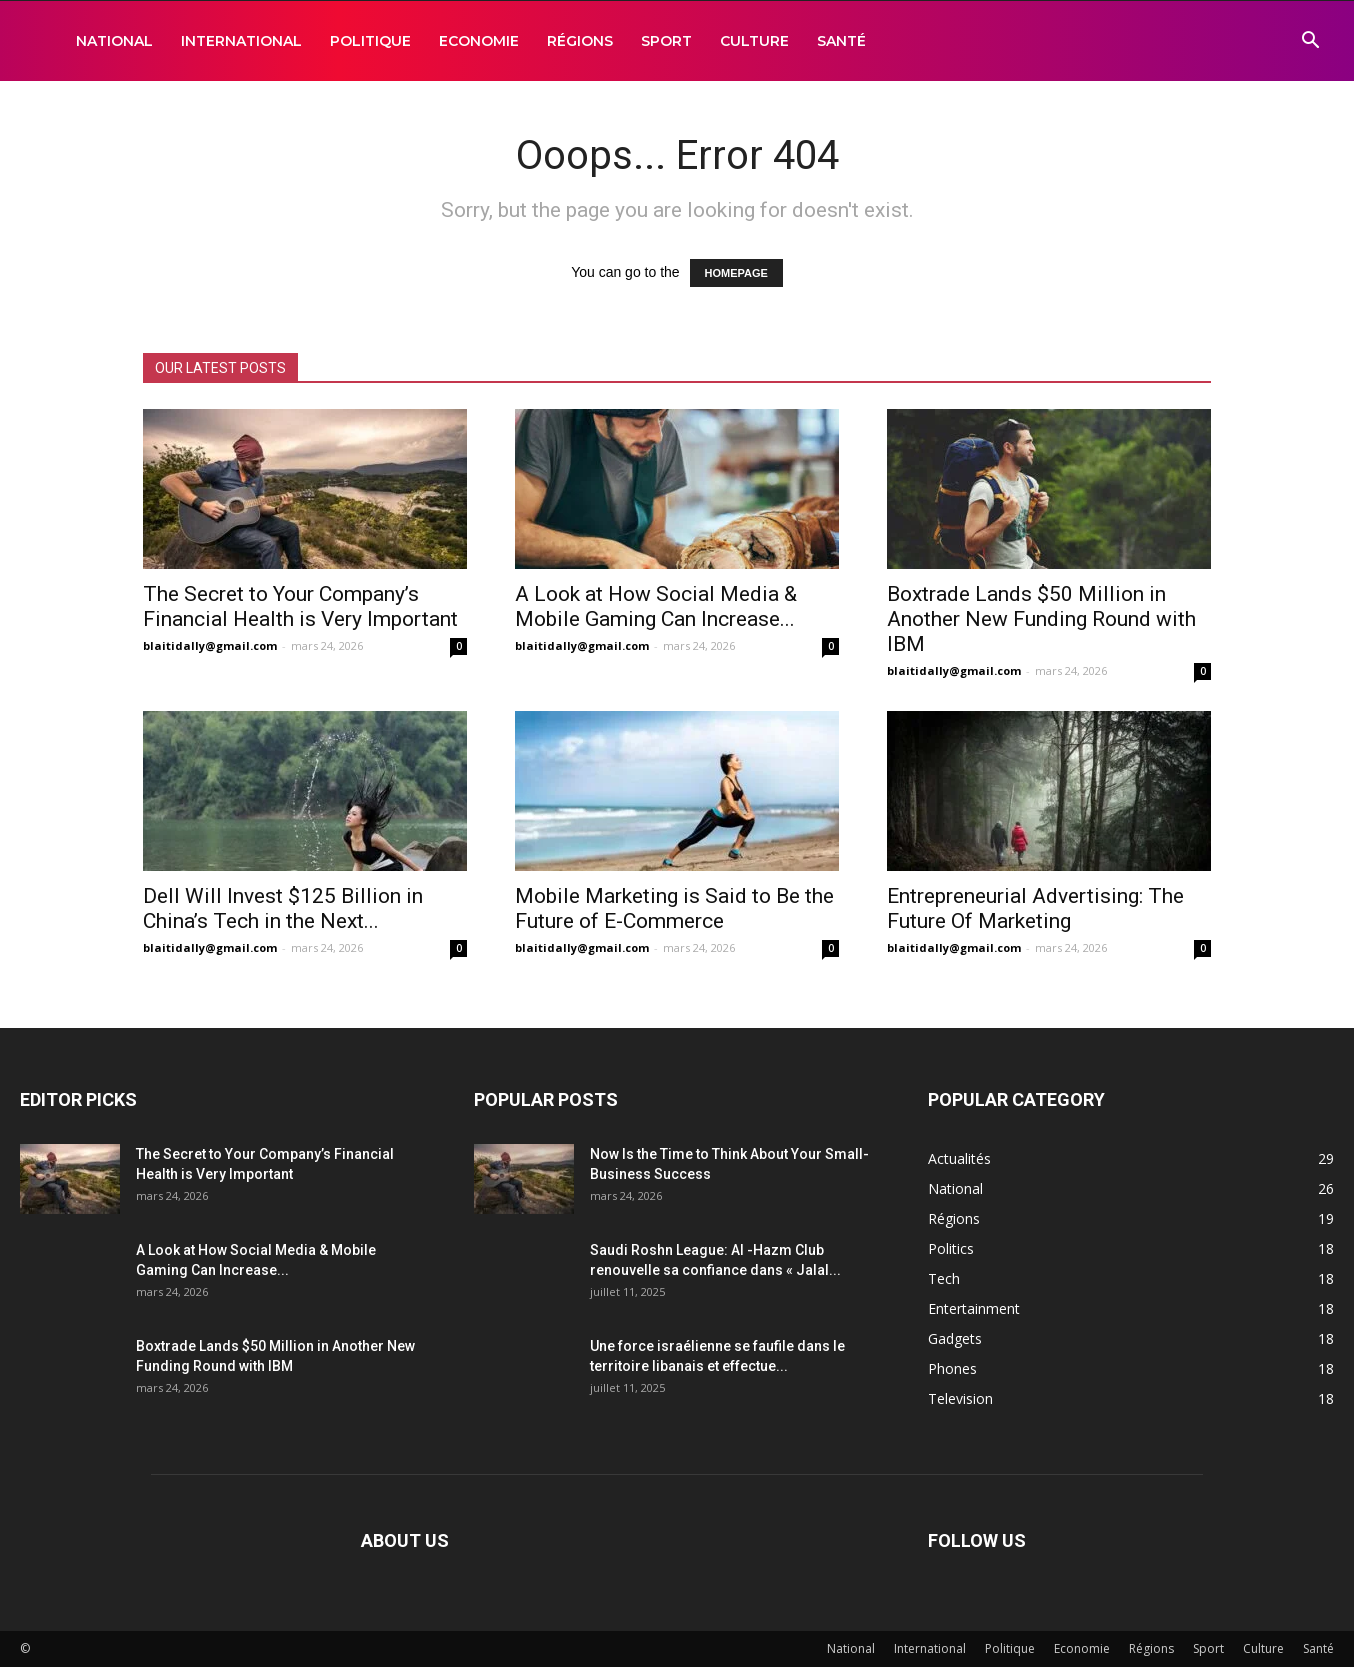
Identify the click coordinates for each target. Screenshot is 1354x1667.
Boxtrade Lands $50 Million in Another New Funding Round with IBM (1041, 619)
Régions (580, 41)
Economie (479, 41)
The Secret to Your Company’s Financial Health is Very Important (300, 606)
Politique (370, 41)
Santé (841, 41)
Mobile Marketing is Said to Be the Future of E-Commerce (674, 908)
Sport (666, 41)
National (114, 41)
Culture (754, 41)
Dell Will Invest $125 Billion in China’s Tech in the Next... (283, 908)
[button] (1310, 42)
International (241, 41)
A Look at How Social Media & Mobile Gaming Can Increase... (656, 606)
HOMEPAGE (736, 273)
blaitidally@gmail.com (210, 645)
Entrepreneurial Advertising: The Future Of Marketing (1035, 908)
